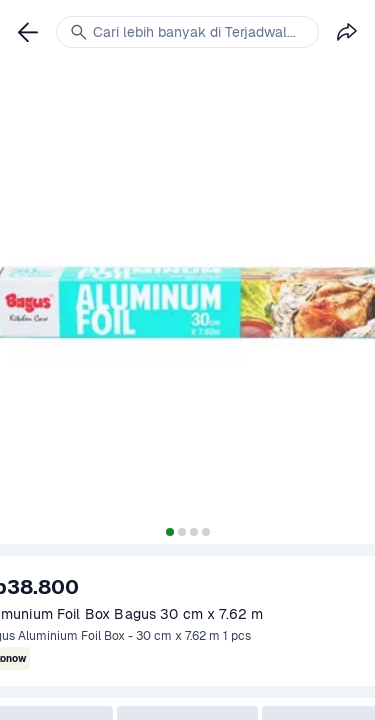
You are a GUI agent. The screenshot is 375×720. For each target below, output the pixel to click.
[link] (28, 32)
